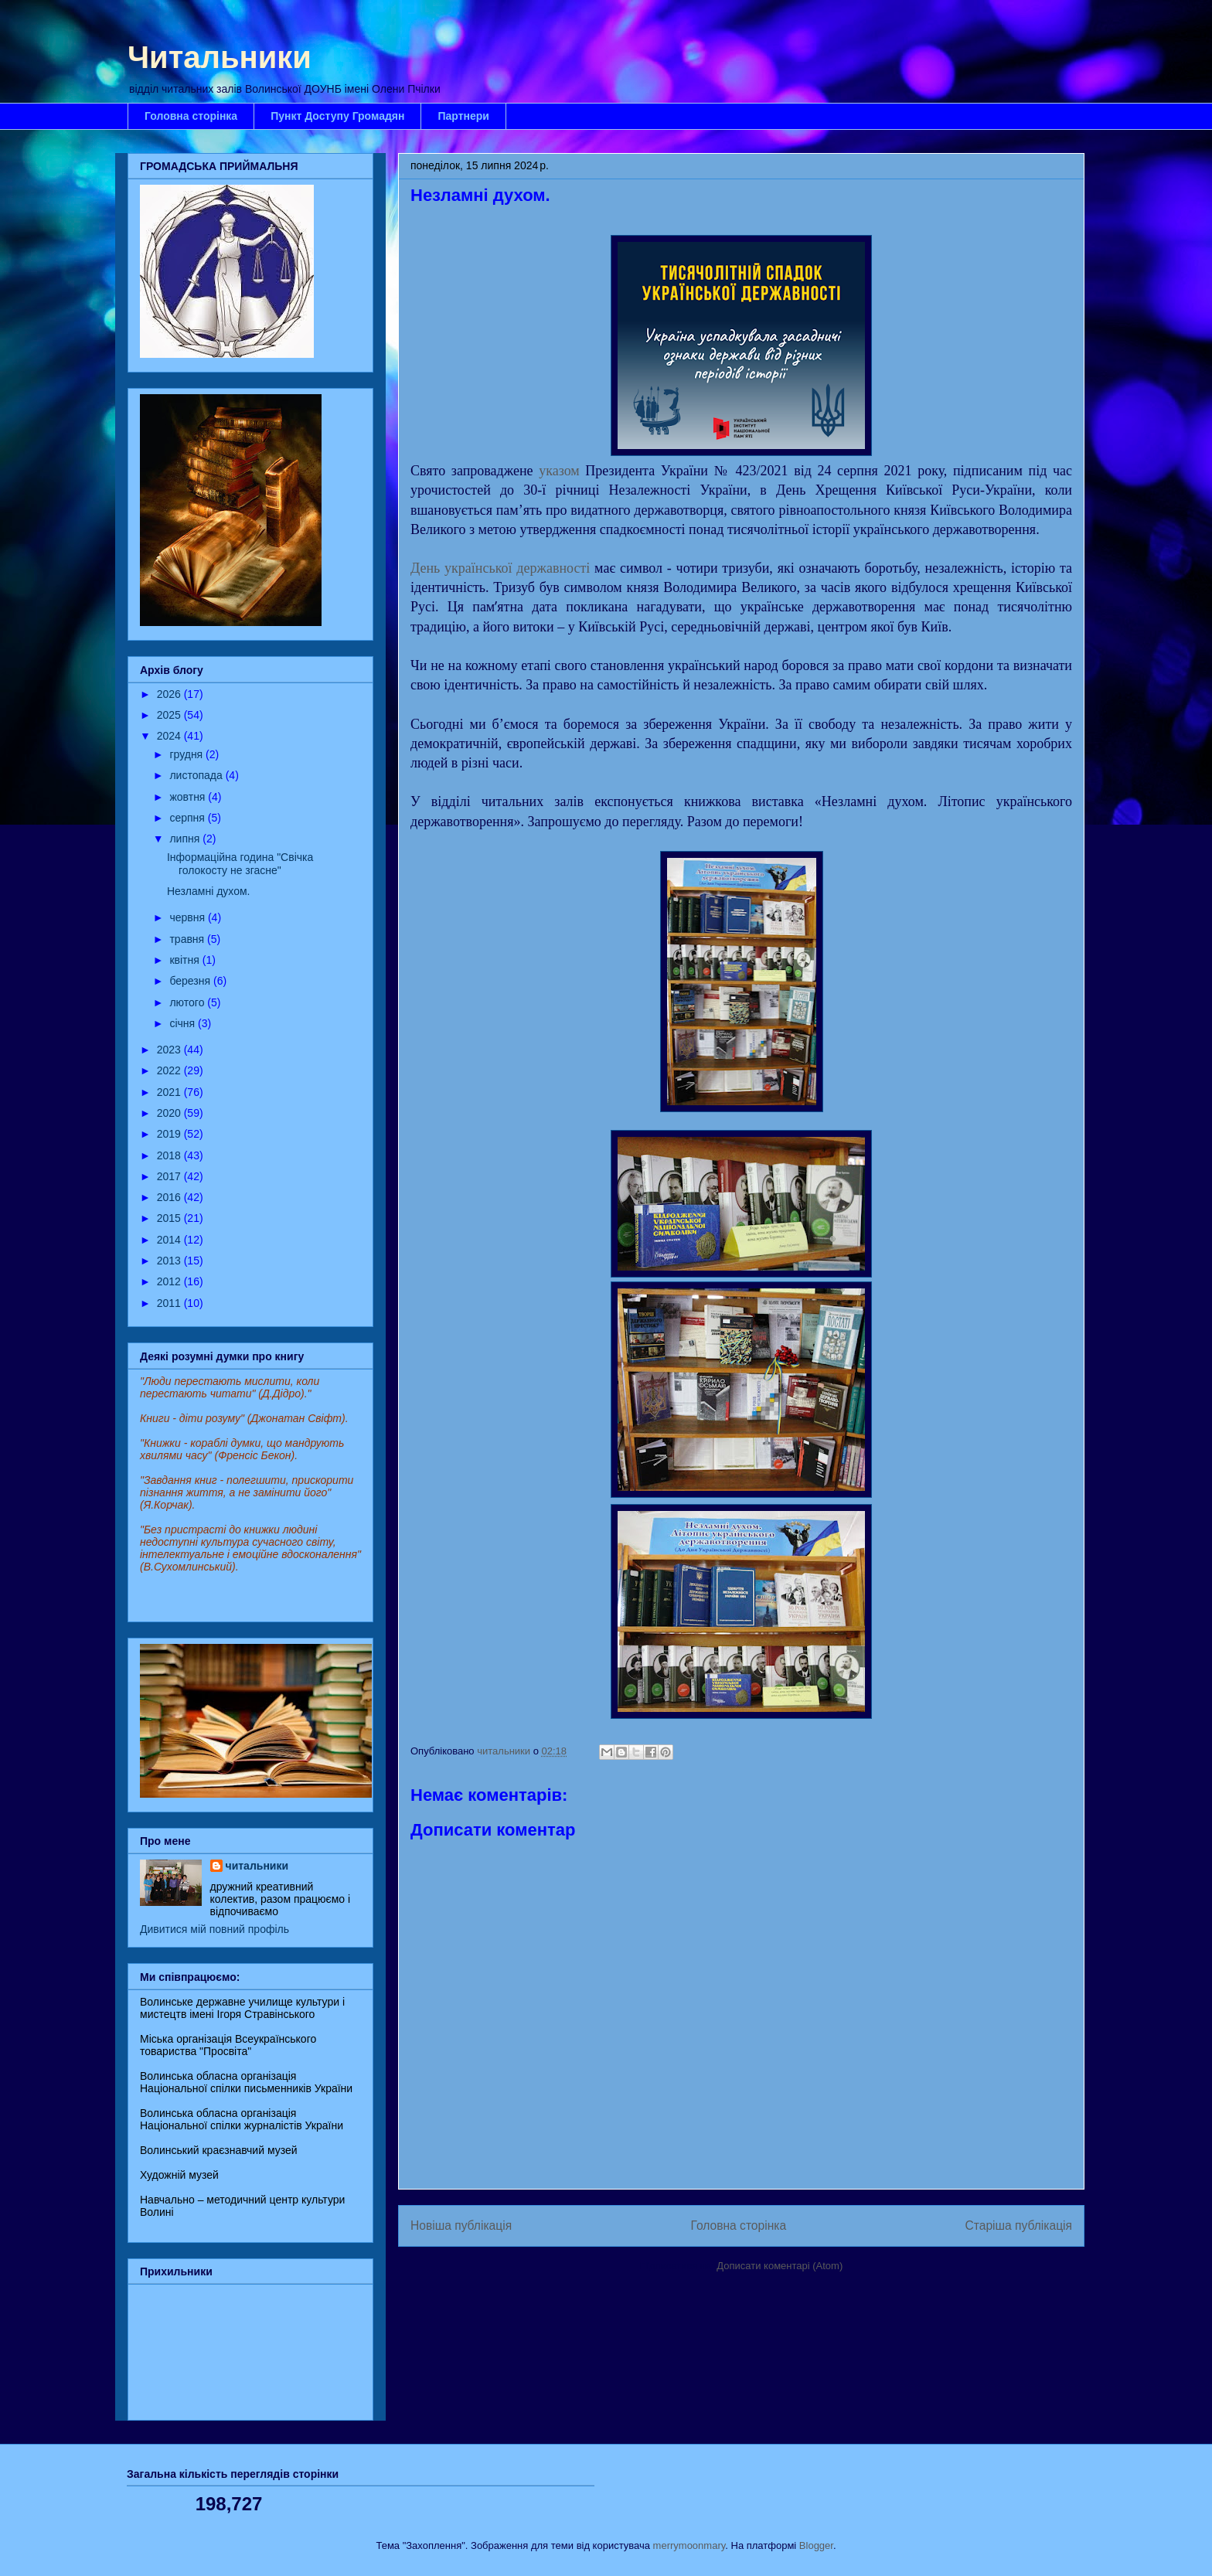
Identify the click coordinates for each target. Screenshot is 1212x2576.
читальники (257, 1866)
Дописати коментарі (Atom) (780, 2265)
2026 (170, 694)
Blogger (816, 2545)
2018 (170, 1155)
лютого (188, 1002)
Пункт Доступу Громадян (337, 116)
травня (188, 939)
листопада (197, 775)
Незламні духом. (208, 891)
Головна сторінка (191, 116)
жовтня (188, 797)
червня (188, 917)
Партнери (463, 116)
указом (559, 470)
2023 (170, 1049)
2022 (170, 1070)
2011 (170, 1303)
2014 (170, 1240)
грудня (187, 754)
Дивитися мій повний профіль (214, 1929)
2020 (170, 1113)
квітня (185, 960)
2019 (170, 1134)
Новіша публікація (461, 2225)
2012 (170, 1281)
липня (186, 838)
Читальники (220, 57)
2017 (170, 1176)
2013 (170, 1260)
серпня (188, 818)
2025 (170, 715)
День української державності (500, 568)
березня (191, 981)
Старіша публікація (1018, 2225)
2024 (170, 736)
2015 (170, 1218)
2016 (170, 1197)
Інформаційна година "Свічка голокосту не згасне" (240, 863)
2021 (170, 1092)
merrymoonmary (689, 2545)
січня (183, 1023)
